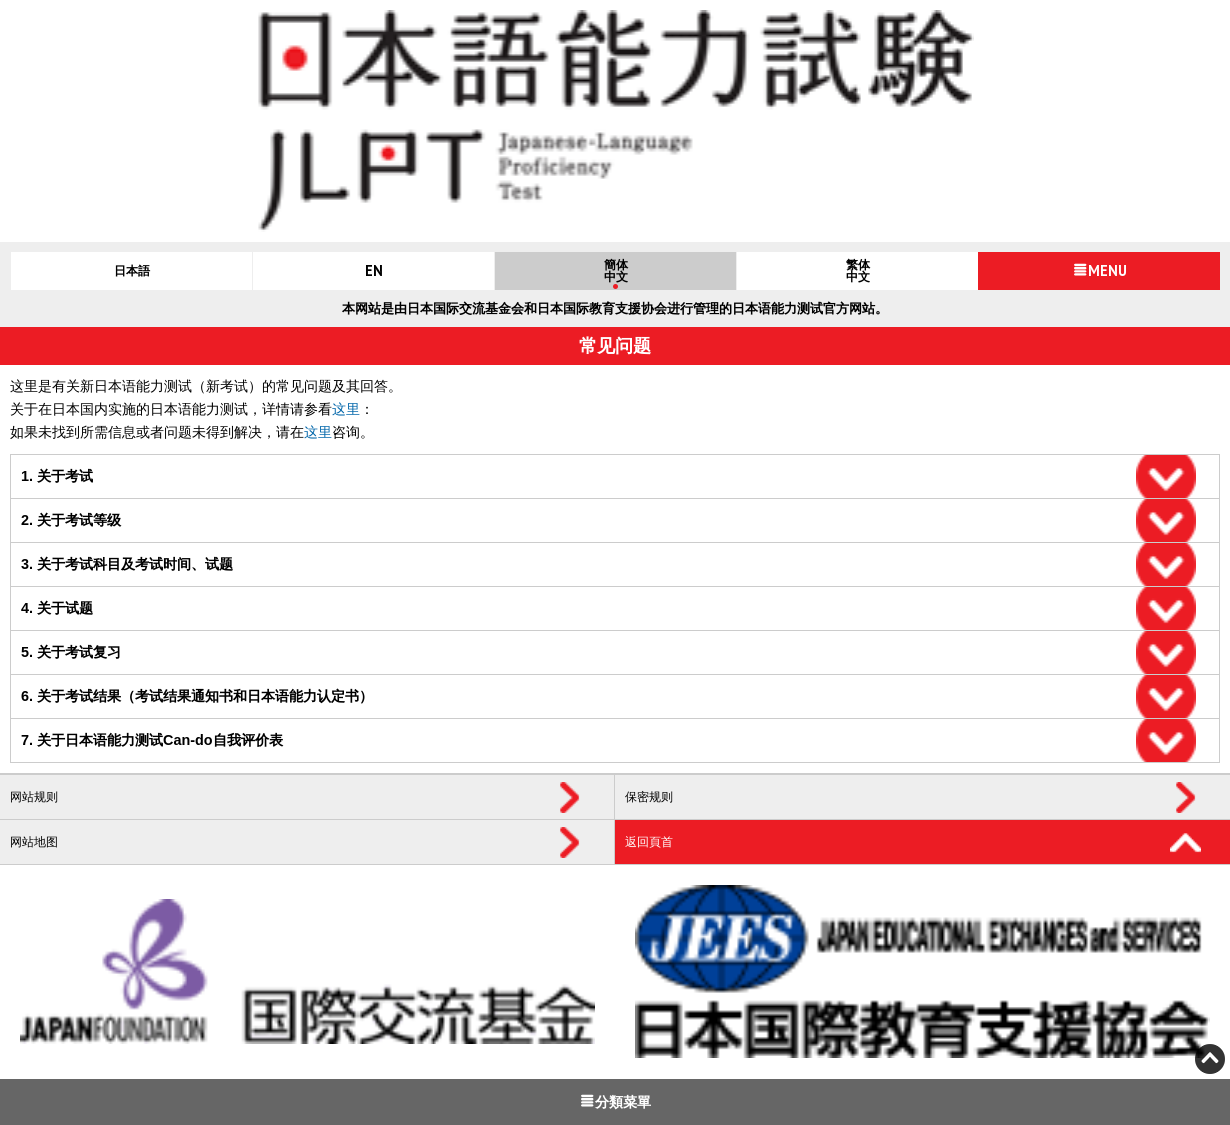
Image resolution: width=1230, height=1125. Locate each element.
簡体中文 (616, 271)
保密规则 (649, 797)
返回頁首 (649, 842)
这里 (346, 409)
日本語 (132, 271)
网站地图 (34, 842)
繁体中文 (858, 271)
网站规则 (34, 797)
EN (374, 271)
